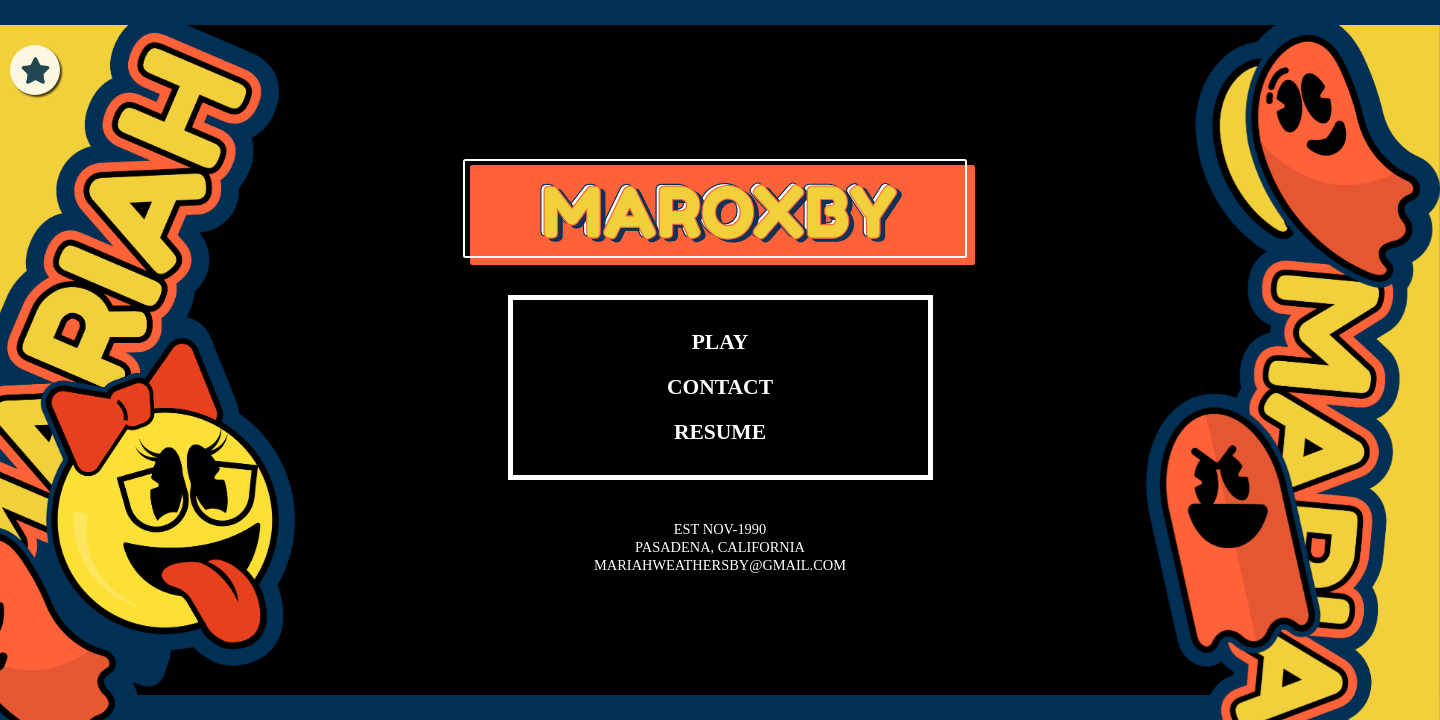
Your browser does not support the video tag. (720, 131)
